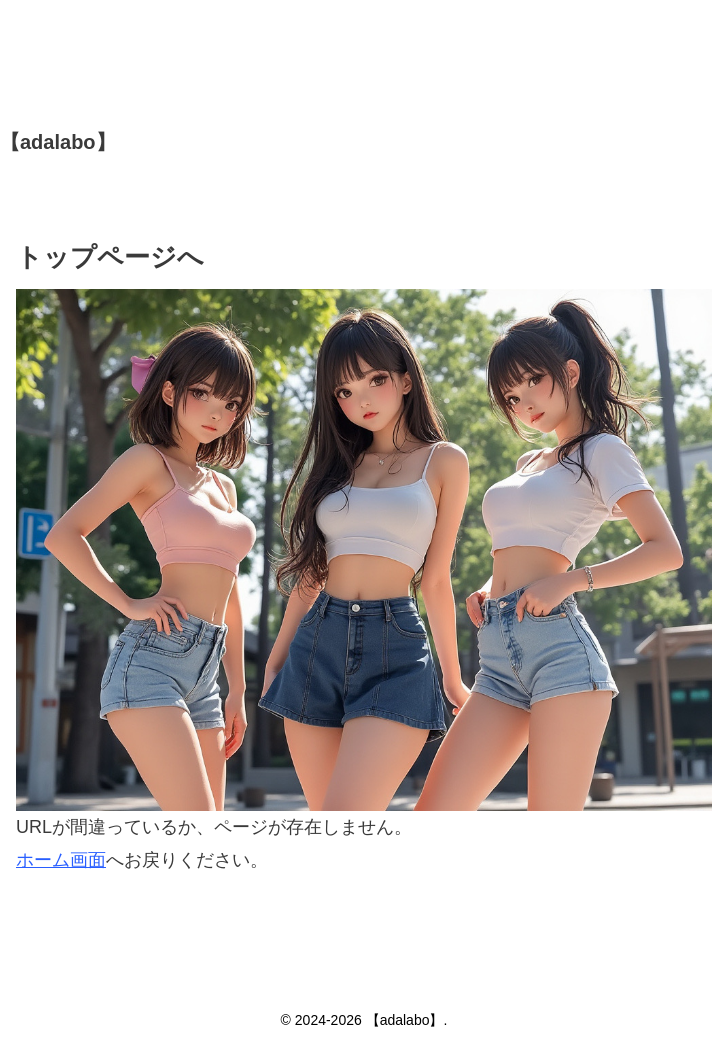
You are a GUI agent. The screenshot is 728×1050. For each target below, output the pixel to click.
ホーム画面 (61, 860)
